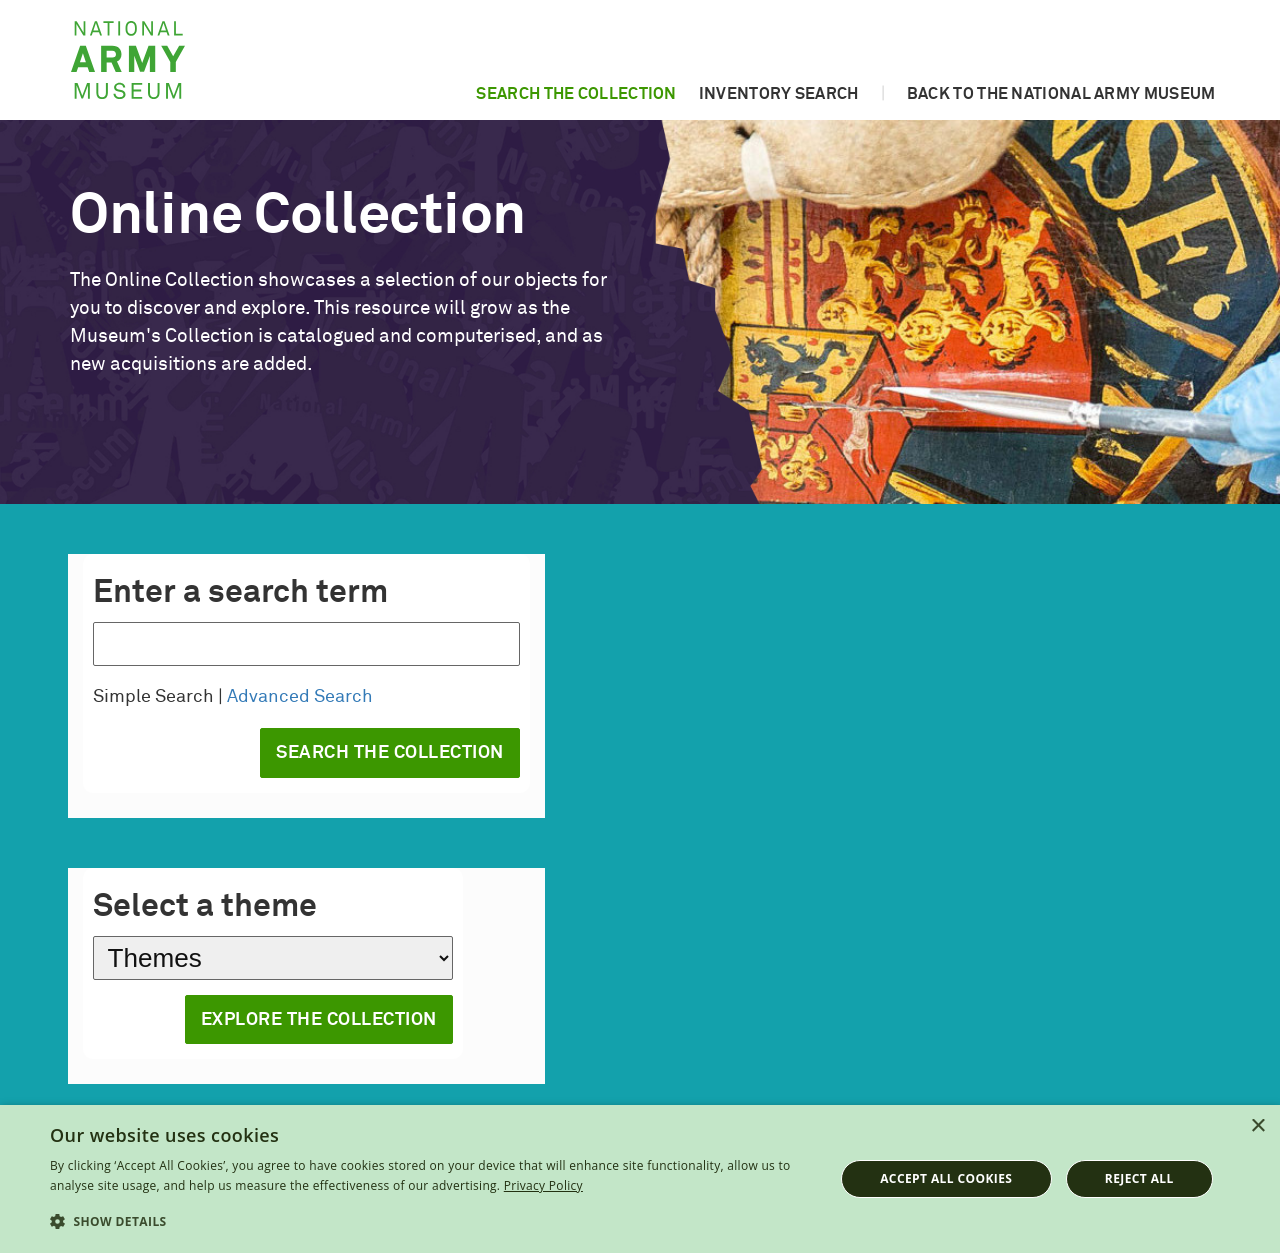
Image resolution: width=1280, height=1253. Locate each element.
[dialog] (640, 1179)
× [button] (1257, 1126)
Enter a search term (240, 593)
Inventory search (779, 94)
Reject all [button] (1139, 1178)
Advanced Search (300, 697)
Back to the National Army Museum (1061, 94)
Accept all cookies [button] (946, 1178)
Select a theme (205, 907)
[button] (430, 1222)
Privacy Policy (543, 1185)
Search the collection (576, 94)
